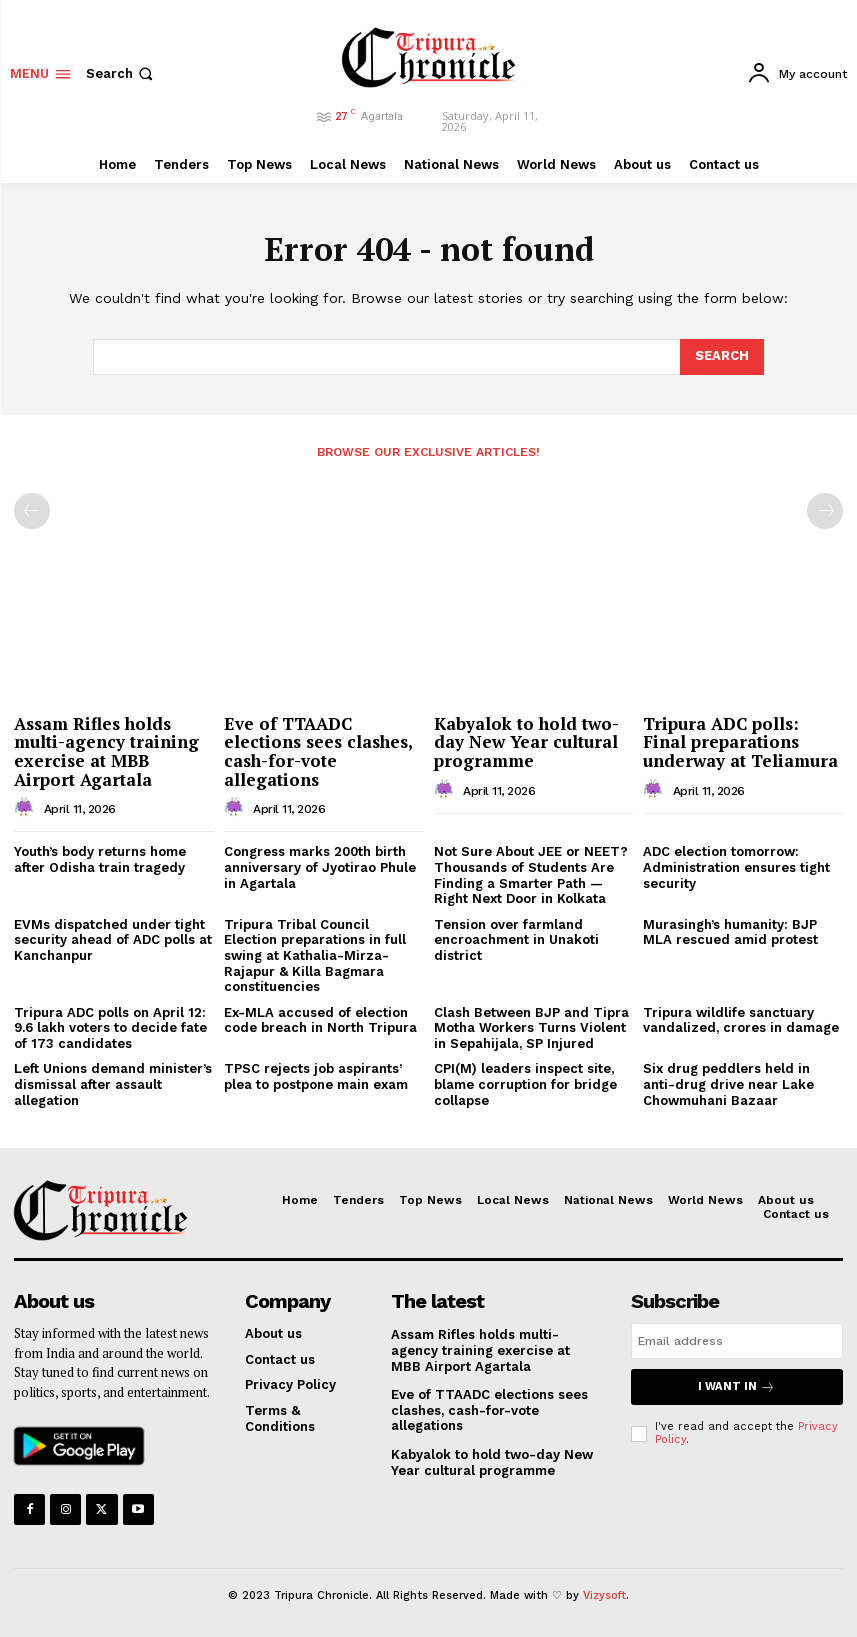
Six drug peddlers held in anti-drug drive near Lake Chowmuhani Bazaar (728, 1084)
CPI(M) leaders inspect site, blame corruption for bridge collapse (525, 1084)
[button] (121, 73)
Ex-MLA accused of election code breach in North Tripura (320, 1020)
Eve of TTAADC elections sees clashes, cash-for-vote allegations (318, 751)
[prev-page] (32, 511)
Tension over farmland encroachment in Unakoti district (516, 940)
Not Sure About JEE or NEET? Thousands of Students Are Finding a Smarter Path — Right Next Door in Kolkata (531, 875)
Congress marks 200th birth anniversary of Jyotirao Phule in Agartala (320, 867)
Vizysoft (604, 1595)
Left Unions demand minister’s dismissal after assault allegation (113, 1084)
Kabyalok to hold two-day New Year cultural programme (526, 742)
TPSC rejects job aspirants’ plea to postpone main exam (316, 1076)
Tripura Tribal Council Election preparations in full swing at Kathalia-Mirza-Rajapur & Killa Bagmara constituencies (315, 955)
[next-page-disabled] (825, 511)
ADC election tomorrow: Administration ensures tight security (736, 867)
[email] (737, 1341)
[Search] (722, 357)
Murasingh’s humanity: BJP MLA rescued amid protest (730, 932)
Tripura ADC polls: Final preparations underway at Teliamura (740, 742)
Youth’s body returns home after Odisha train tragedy (100, 859)
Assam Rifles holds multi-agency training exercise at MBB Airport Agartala (106, 751)
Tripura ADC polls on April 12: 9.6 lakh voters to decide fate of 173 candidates (110, 1028)
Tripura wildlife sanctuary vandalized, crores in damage (741, 1020)
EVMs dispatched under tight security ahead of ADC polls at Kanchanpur (113, 940)
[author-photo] (27, 808)
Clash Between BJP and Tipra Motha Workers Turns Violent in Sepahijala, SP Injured (531, 1028)
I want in (737, 1386)
